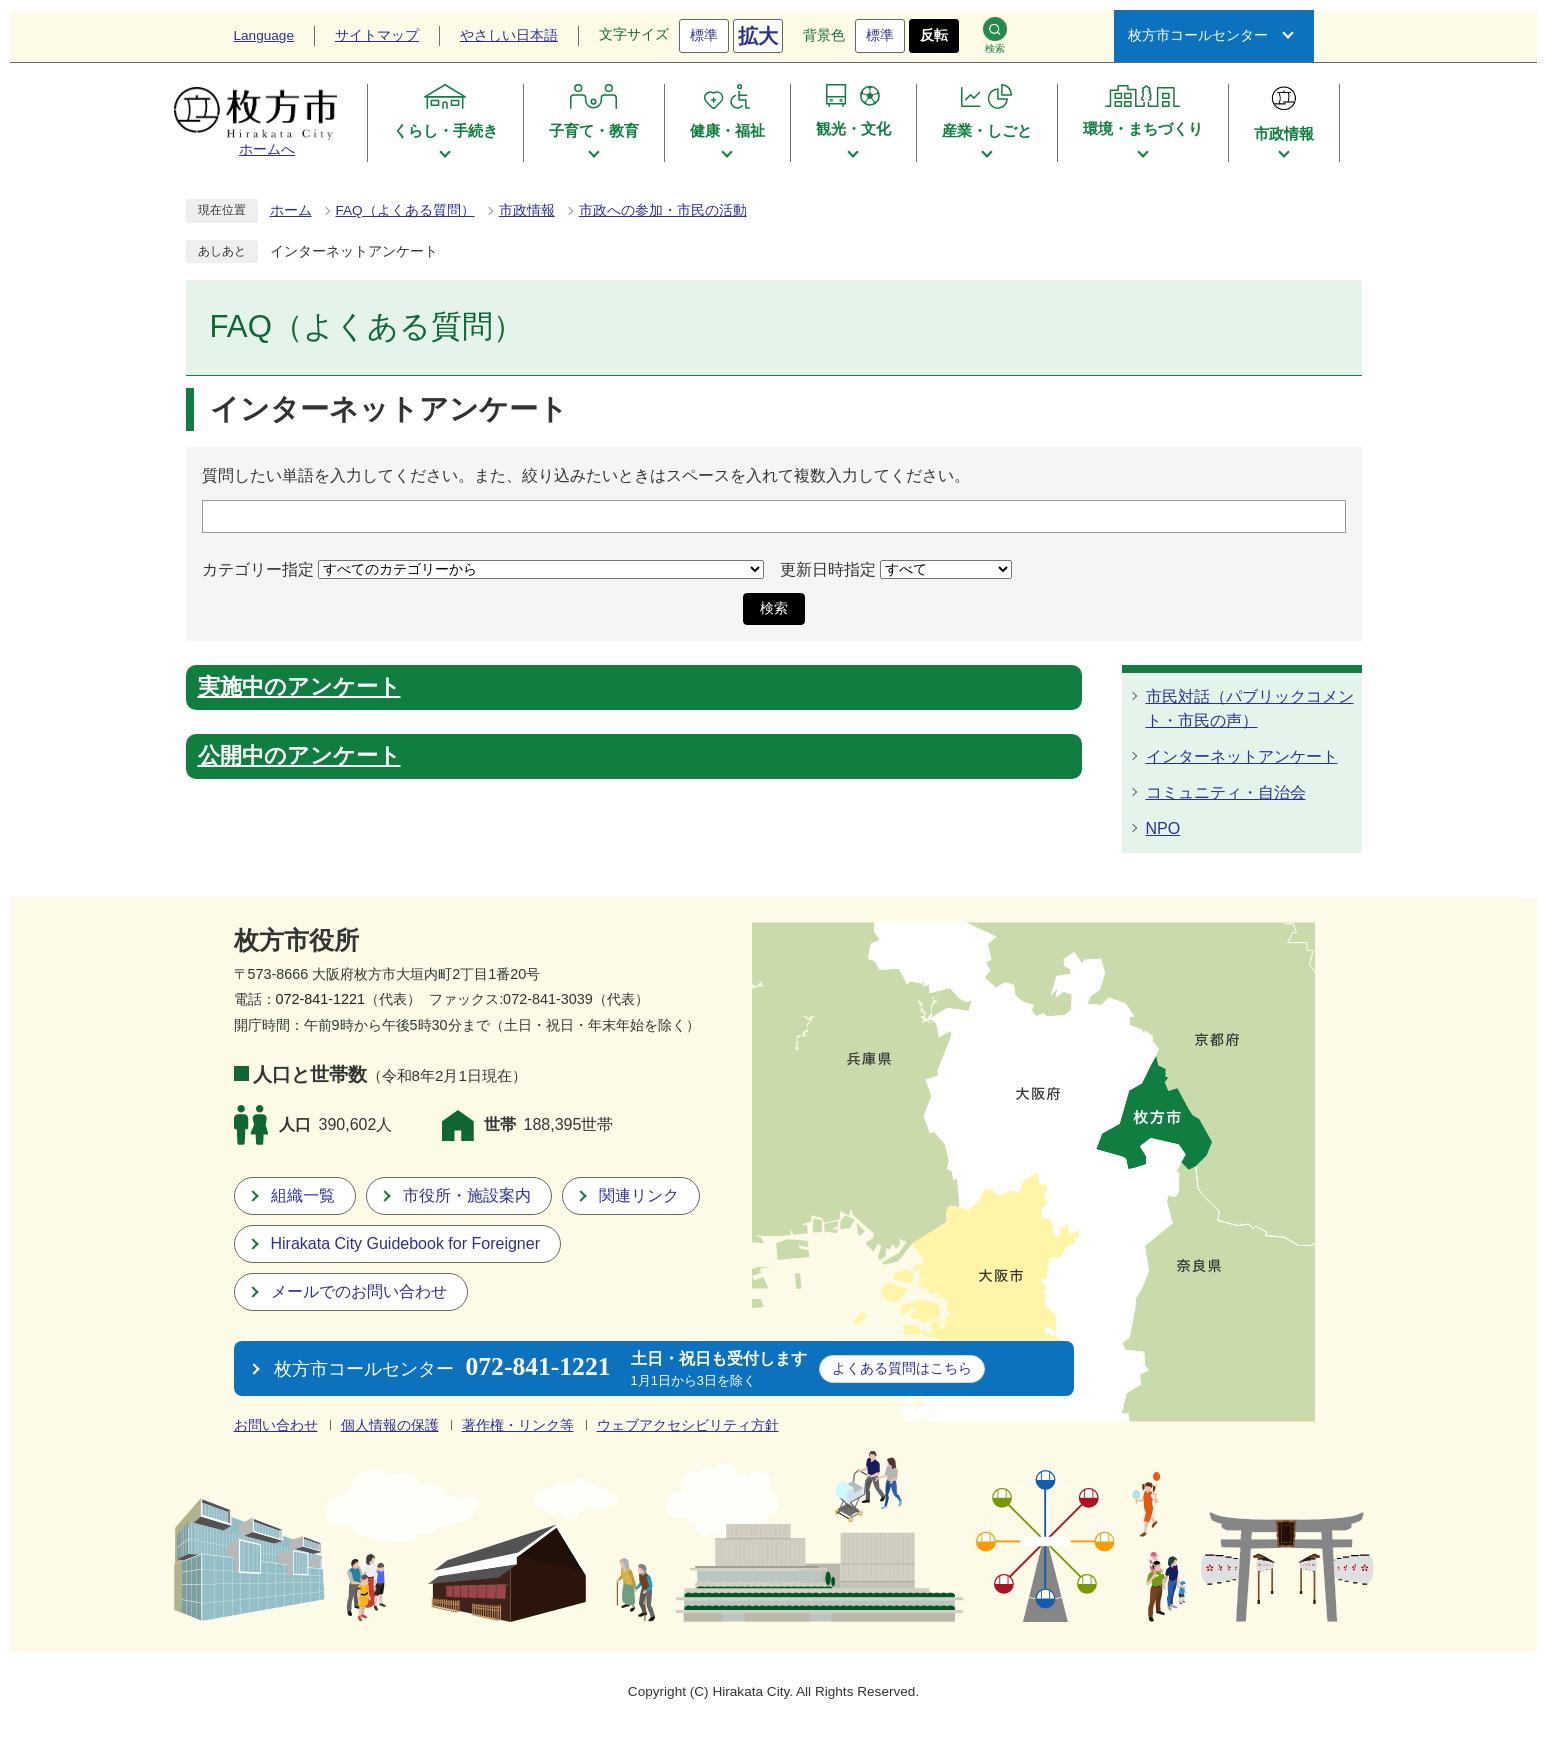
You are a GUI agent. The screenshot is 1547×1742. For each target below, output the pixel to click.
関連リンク (639, 1195)
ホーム (291, 210)
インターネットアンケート (1242, 756)
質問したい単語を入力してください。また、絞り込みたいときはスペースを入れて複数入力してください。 (586, 475)
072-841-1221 (321, 999)
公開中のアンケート (299, 756)
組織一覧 (303, 1195)
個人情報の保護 (390, 1425)
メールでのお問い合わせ (359, 1291)
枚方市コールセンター (1198, 35)
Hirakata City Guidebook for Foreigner (405, 1243)
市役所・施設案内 (467, 1195)
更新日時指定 (828, 568)
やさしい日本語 (509, 35)
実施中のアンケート (299, 687)
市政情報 (527, 210)
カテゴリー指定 (258, 568)
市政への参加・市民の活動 (663, 210)
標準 (704, 35)
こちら (902, 1368)
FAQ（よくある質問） (405, 210)
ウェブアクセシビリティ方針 (688, 1425)
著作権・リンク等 (518, 1425)
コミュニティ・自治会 (1226, 792)
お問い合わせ (276, 1425)
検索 (995, 35)
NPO (1163, 828)
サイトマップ (377, 35)
